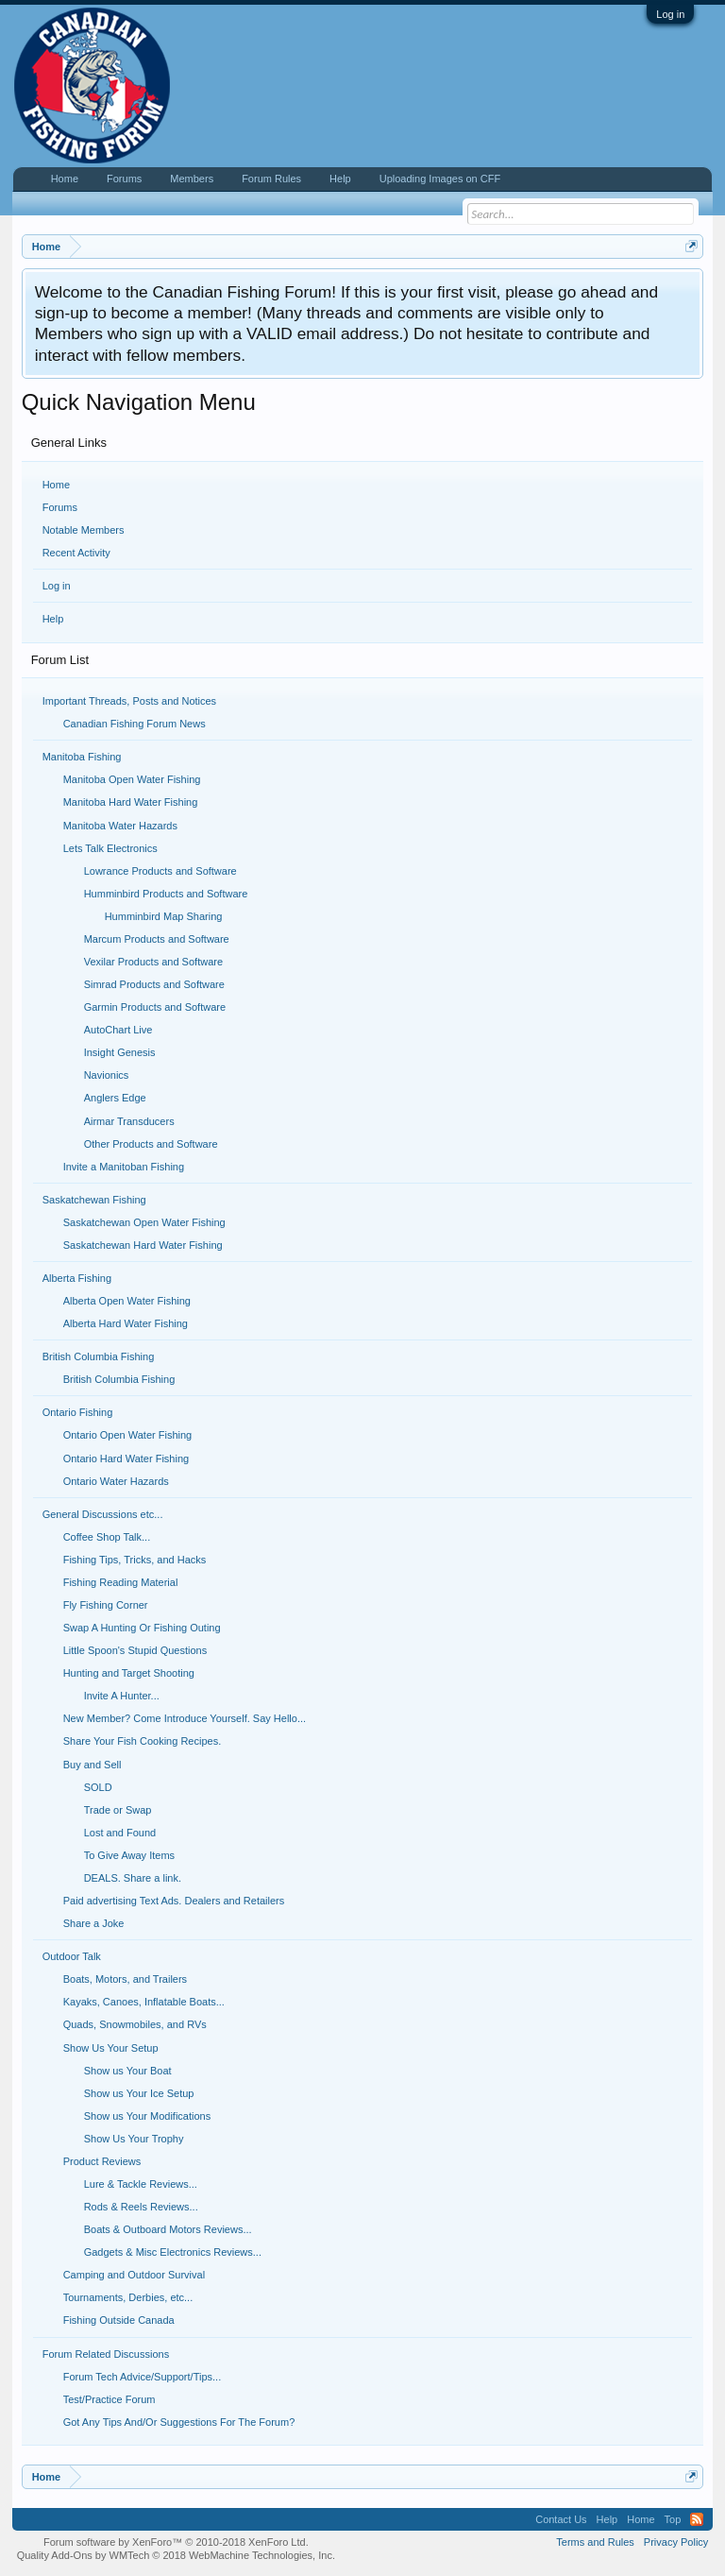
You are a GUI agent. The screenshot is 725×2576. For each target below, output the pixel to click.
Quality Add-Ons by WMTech (176, 2555)
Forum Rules (271, 178)
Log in (670, 14)
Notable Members (83, 530)
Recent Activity (76, 552)
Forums (59, 507)
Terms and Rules (595, 2542)
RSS (696, 2519)
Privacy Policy (676, 2542)
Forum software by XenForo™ (176, 2542)
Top (673, 2519)
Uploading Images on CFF (439, 178)
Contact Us (560, 2519)
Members (191, 178)
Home (56, 484)
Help (53, 618)
